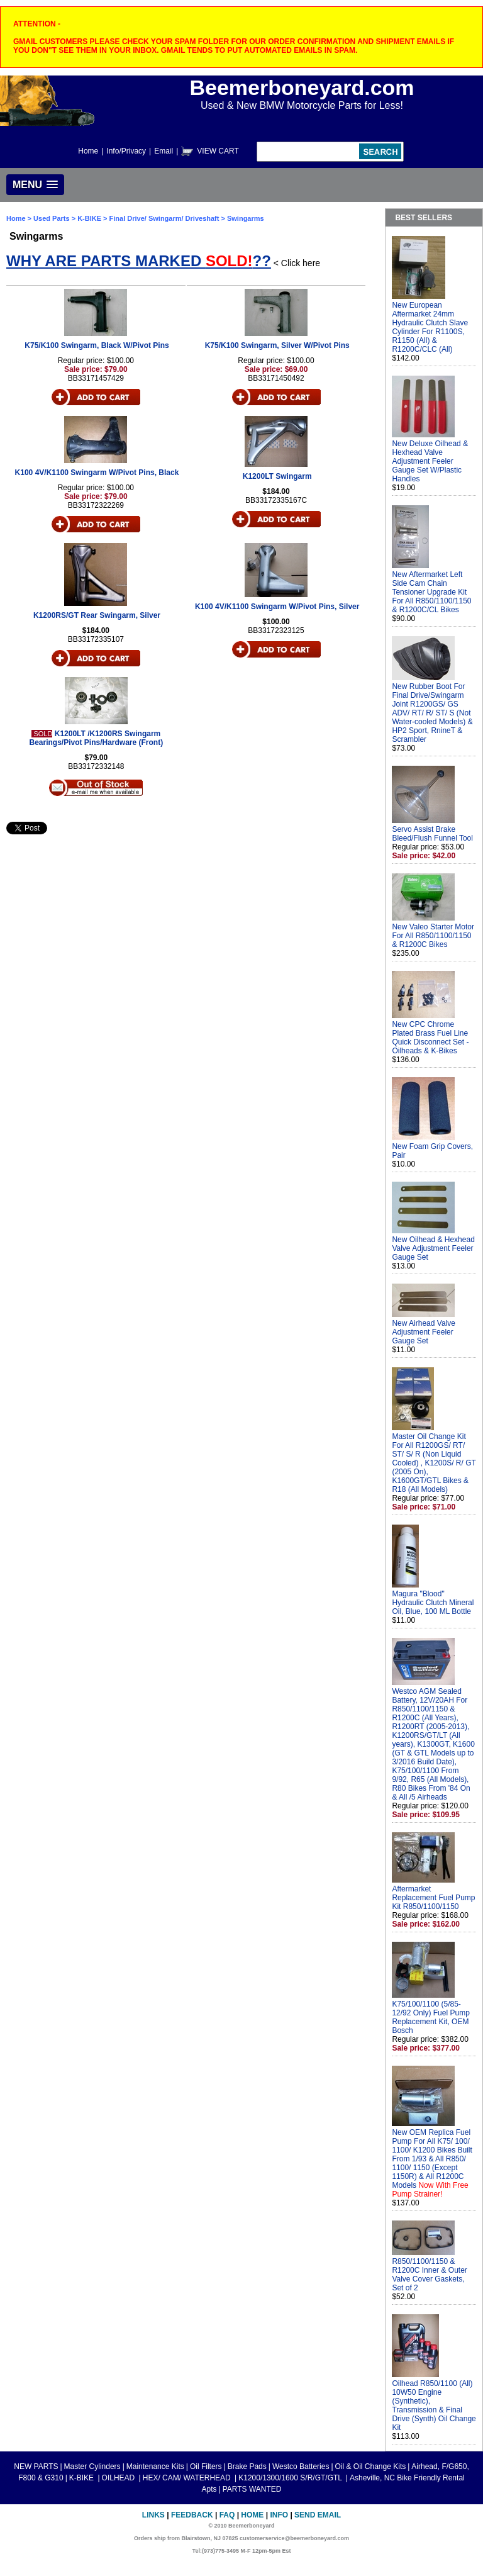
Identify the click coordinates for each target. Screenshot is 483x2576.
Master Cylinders (92, 2466)
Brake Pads (247, 2466)
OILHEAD (119, 2477)
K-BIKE (90, 218)
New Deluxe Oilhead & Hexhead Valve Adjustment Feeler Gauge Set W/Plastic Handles (430, 461)
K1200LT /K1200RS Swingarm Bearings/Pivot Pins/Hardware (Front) (96, 738)
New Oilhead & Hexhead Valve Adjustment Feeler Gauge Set (433, 1248)
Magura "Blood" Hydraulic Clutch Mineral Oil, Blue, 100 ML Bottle (433, 1602)
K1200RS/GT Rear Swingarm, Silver (96, 615)
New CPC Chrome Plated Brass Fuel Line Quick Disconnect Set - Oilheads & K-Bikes (430, 1037)
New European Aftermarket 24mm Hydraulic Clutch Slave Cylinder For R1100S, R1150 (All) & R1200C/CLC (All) (430, 327)
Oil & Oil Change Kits (370, 2466)
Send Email (317, 2515)
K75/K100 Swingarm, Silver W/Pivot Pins (277, 345)
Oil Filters (206, 2466)
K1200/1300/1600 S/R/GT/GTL (291, 2477)
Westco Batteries (300, 2466)
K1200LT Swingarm (277, 476)
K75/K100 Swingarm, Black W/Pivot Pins (97, 345)
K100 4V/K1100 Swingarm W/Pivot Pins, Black (97, 472)
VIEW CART (217, 151)
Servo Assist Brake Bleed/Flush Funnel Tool (432, 834)
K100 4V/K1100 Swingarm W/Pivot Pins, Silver (277, 606)
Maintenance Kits (155, 2466)
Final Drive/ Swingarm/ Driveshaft (164, 218)
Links (153, 2515)
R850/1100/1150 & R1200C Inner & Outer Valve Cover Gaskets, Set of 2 (429, 2274)
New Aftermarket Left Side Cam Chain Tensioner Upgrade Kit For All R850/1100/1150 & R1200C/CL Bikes (431, 592)
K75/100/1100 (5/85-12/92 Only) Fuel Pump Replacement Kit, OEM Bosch (430, 2017)
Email (163, 151)
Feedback (192, 2515)
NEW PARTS (36, 2466)
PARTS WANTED (252, 2489)
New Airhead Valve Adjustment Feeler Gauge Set (423, 1332)
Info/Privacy (126, 151)
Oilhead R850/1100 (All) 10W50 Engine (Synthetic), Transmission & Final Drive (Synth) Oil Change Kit (433, 2405)
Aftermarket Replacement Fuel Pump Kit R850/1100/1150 (433, 1897)
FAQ (227, 2515)
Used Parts (51, 218)
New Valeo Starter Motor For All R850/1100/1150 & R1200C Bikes (433, 935)
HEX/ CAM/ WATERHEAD (188, 2477)
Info (279, 2515)
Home (88, 151)
